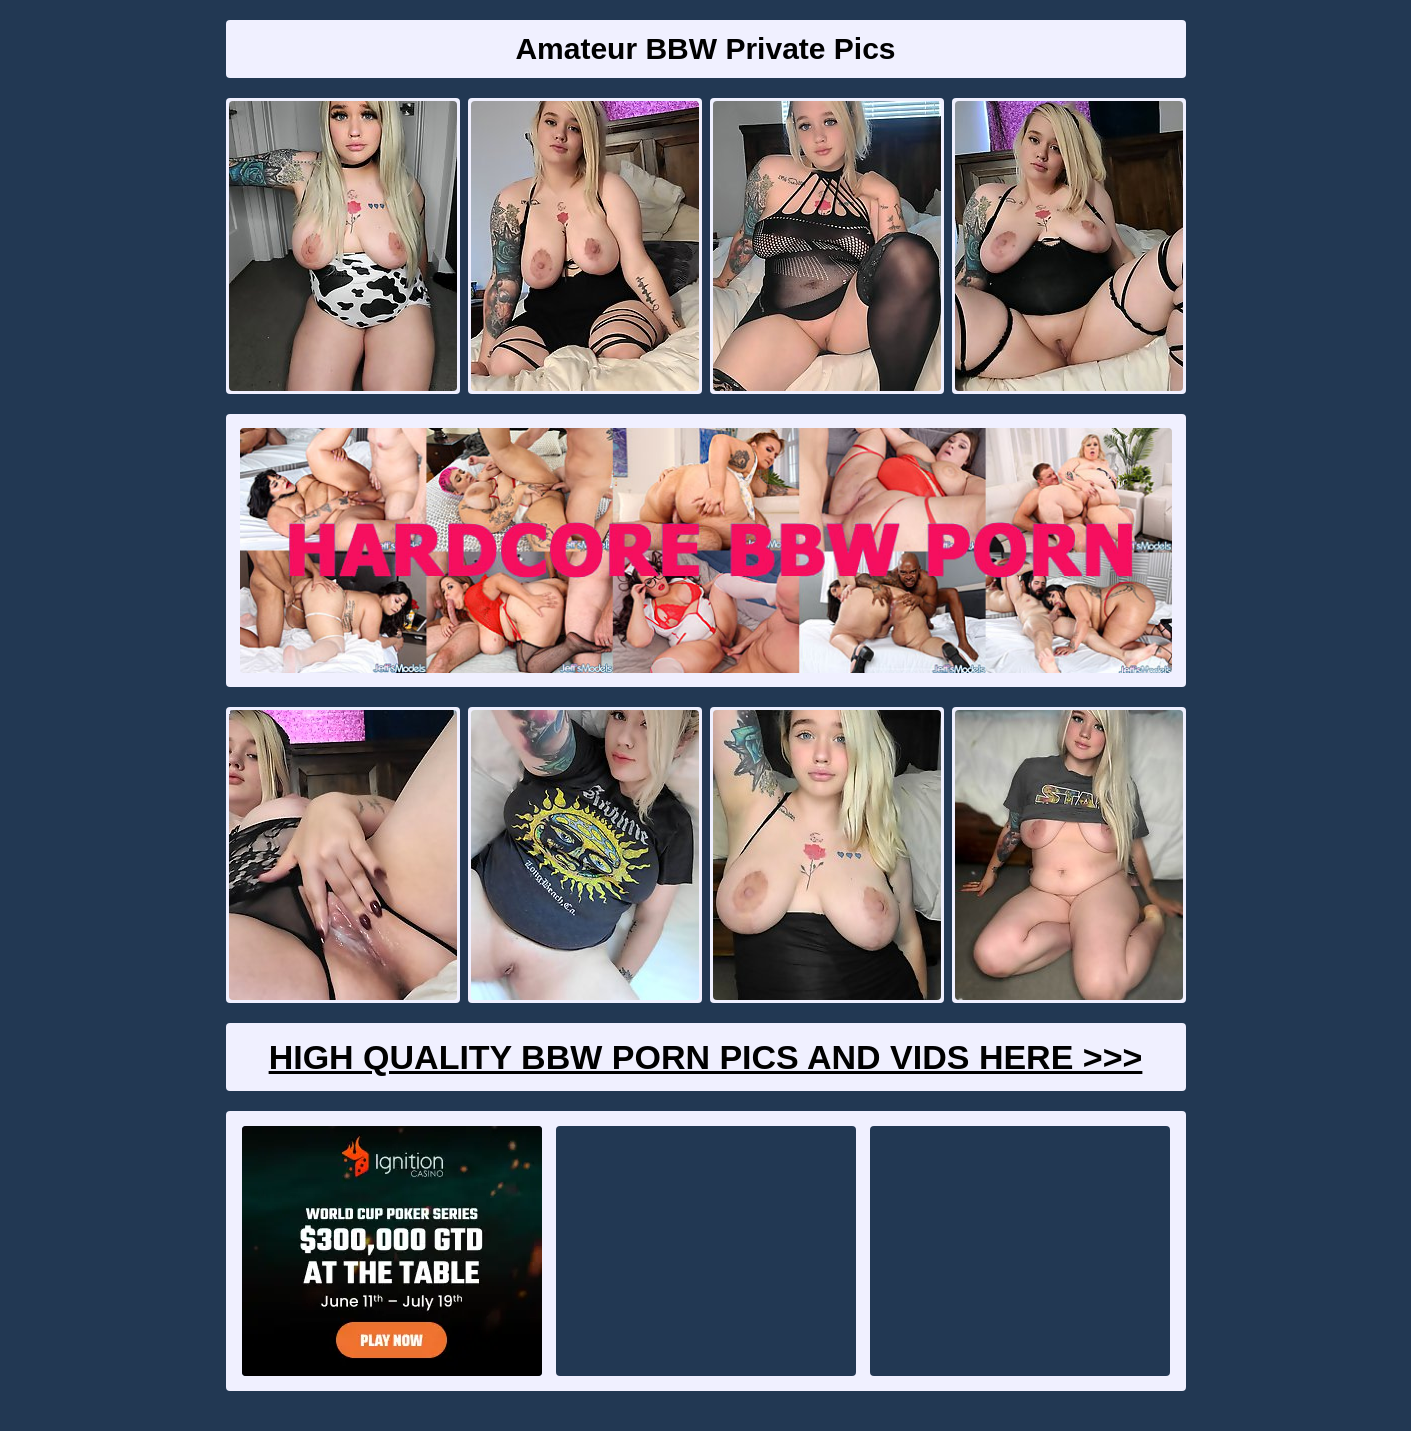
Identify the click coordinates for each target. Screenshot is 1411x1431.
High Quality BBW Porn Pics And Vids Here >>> (706, 1057)
